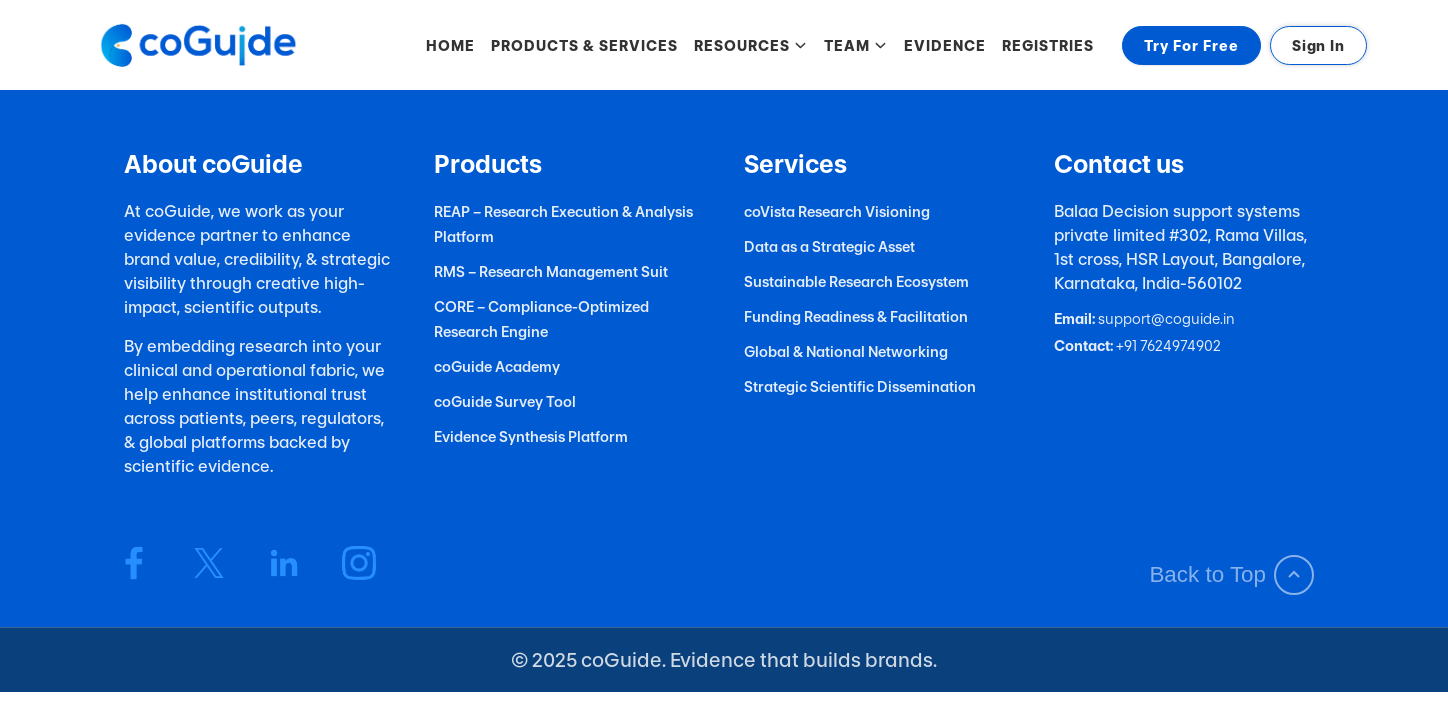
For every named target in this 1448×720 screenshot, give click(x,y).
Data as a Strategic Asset (829, 246)
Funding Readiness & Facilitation (856, 316)
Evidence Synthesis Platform (531, 436)
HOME (450, 45)
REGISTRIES (1048, 45)
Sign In (1318, 45)
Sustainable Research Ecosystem (856, 281)
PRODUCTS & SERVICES (584, 45)
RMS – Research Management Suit (551, 271)
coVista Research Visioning (837, 211)
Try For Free (1191, 45)
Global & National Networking (846, 351)
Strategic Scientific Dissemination (860, 386)
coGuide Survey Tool (505, 401)
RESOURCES (751, 45)
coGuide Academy (497, 366)
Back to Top (1231, 575)
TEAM (856, 45)
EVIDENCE (945, 45)
